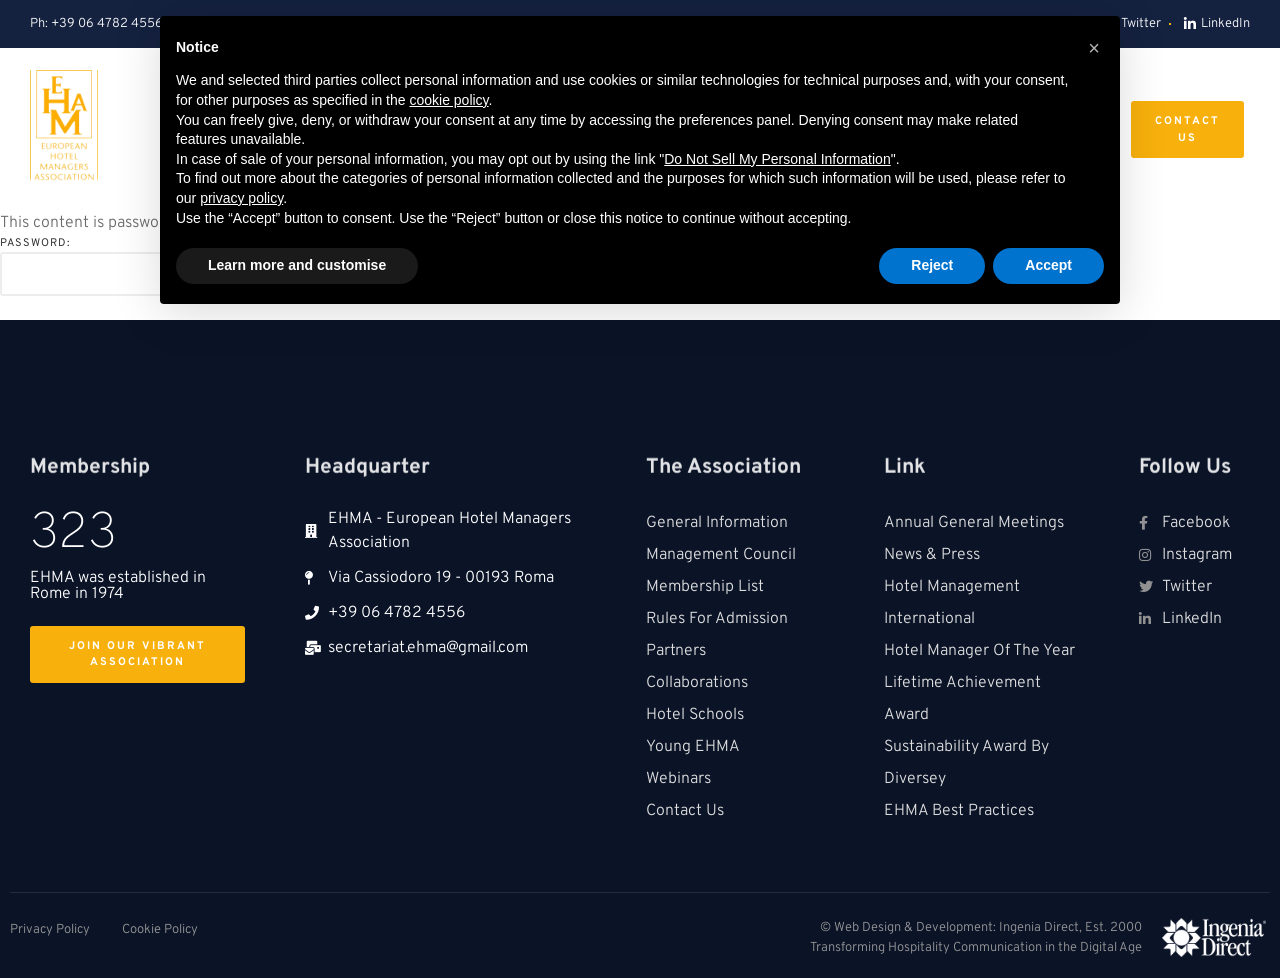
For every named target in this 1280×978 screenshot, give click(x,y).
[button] (1094, 48)
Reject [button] (932, 265)
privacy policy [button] (241, 198)
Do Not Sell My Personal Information (777, 159)
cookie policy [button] (448, 100)
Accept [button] (1048, 265)
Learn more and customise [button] (297, 265)
